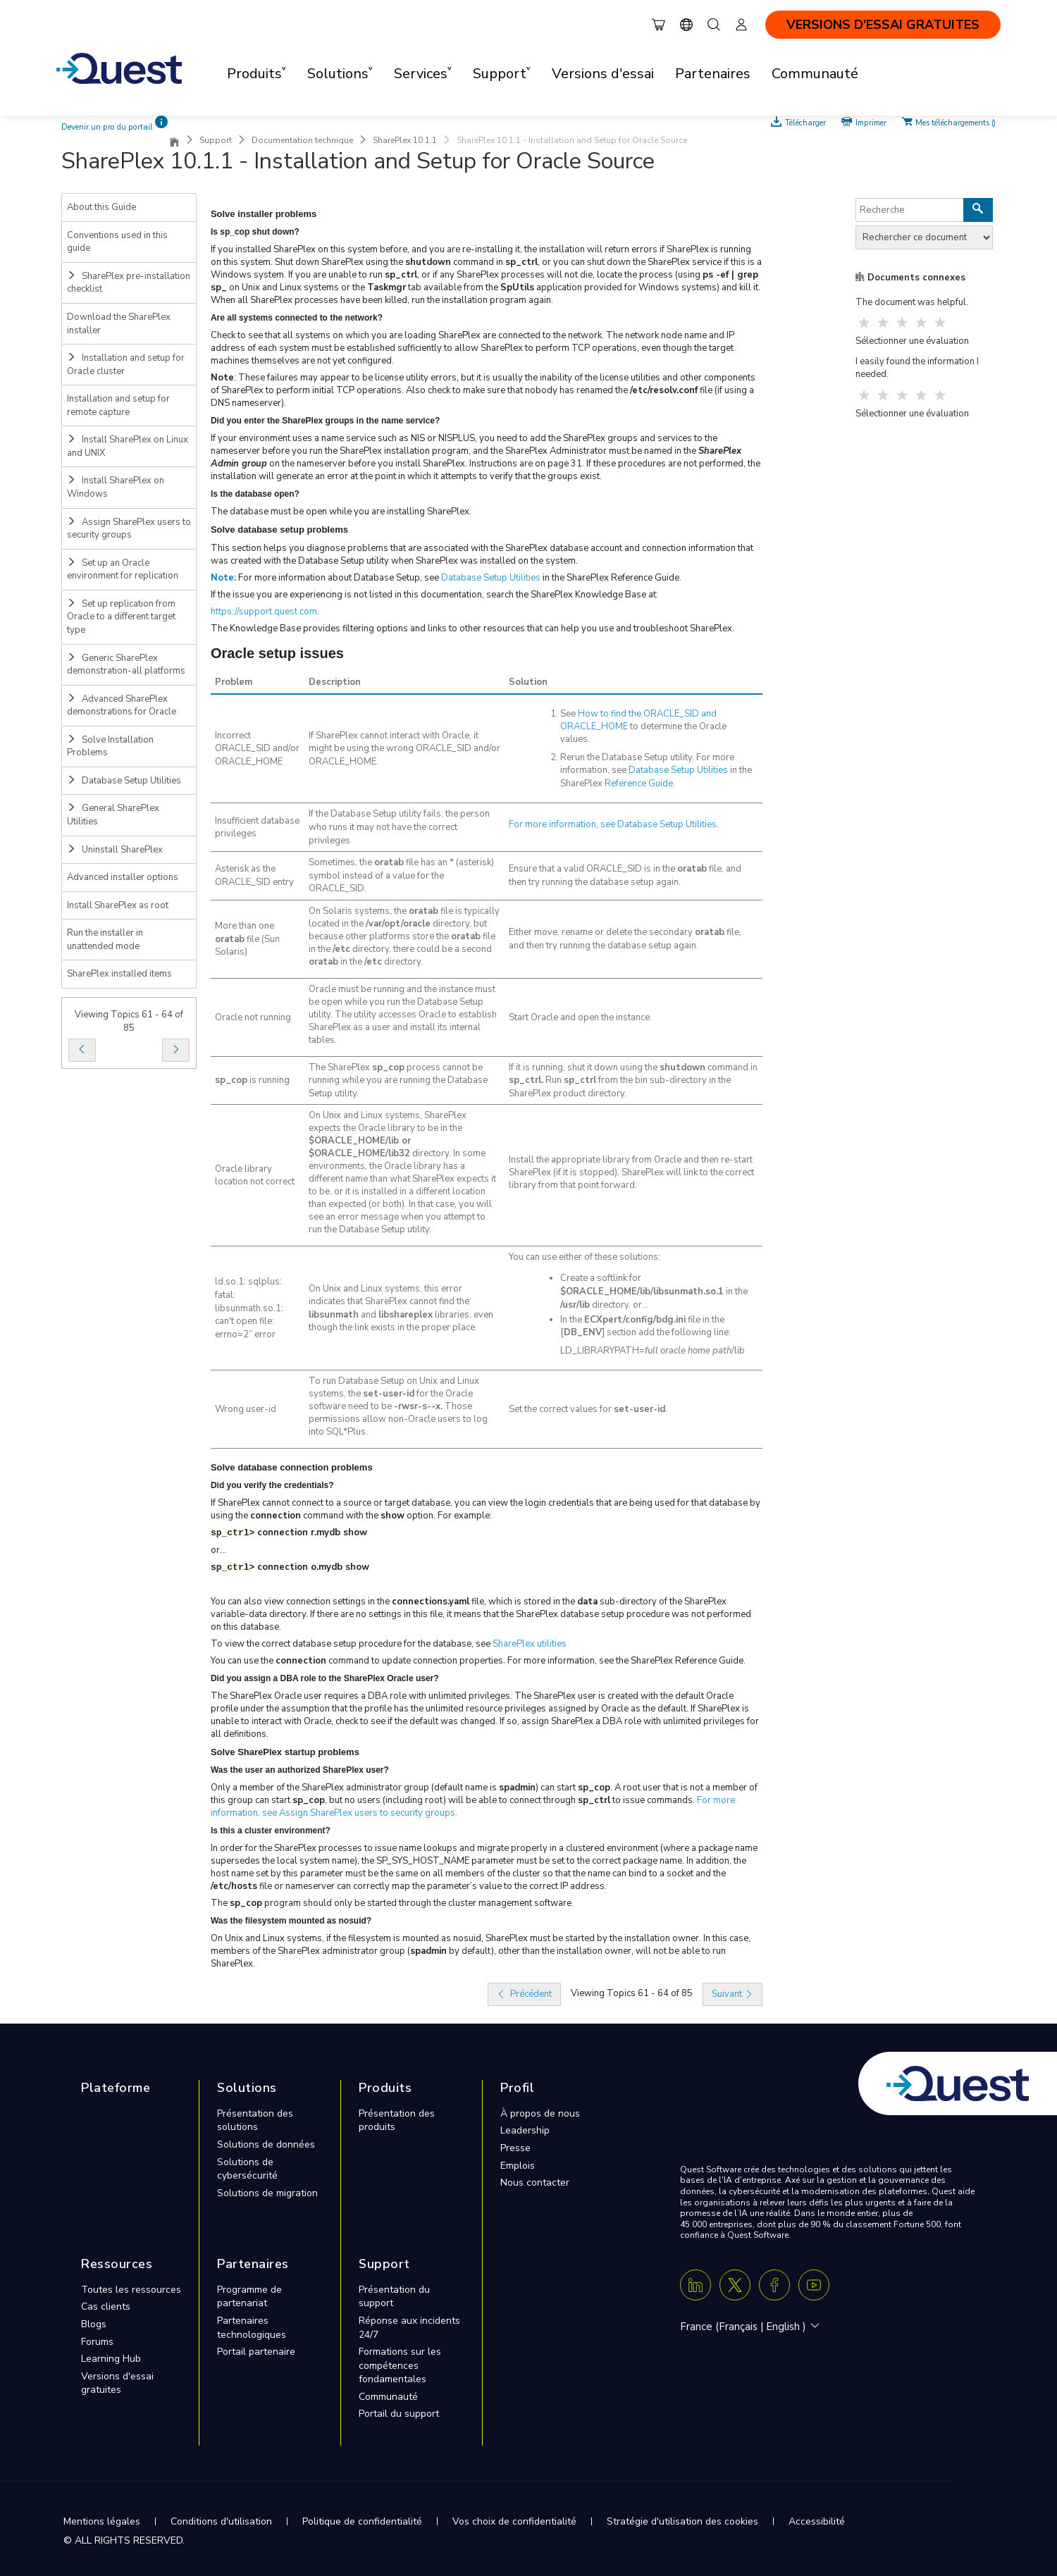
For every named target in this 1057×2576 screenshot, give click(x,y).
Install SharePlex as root (117, 905)
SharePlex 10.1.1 (405, 140)
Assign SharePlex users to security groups (129, 529)
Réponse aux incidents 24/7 (409, 2327)
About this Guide (101, 207)
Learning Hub (111, 2358)
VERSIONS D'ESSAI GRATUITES (882, 24)
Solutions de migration (267, 2193)
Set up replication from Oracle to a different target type (121, 616)
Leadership (525, 2130)
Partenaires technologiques (251, 2327)
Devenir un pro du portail (107, 127)
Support (215, 140)
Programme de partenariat (249, 2296)
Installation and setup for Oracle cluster (126, 365)
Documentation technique (302, 140)
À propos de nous (540, 2113)
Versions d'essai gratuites (117, 2383)
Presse (515, 2148)
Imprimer (870, 122)
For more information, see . (614, 824)
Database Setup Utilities (124, 780)
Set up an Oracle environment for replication (122, 570)
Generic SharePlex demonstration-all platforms (126, 665)
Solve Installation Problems (110, 746)
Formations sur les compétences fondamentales (400, 2365)
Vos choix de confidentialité (514, 2521)
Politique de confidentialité (362, 2521)
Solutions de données (266, 2144)
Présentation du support (394, 2296)
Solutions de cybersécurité (247, 2169)
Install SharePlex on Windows (115, 487)
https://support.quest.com (264, 611)
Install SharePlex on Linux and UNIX (127, 446)
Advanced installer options (122, 877)
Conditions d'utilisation (221, 2521)
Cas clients (105, 2306)
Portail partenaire (256, 2351)
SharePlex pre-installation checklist (128, 283)
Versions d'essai (603, 73)
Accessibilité (817, 2521)
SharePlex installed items (119, 973)
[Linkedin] (695, 2285)
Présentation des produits (397, 2120)
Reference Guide (639, 783)
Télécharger (806, 122)
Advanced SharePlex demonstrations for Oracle (121, 706)
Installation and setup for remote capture (118, 405)
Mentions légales (101, 2521)
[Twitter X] (734, 2285)
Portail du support (399, 2413)
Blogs (93, 2324)
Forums (97, 2341)
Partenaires (712, 73)
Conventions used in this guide (117, 242)
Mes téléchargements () (955, 122)
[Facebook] (774, 2285)
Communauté (815, 73)
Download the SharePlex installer (119, 324)
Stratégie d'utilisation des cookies (682, 2521)
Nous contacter (534, 2182)
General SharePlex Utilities (113, 815)
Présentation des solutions (255, 2120)
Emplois (517, 2165)
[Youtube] (813, 2285)
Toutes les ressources (131, 2289)
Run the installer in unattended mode (105, 940)
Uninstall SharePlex (115, 849)
